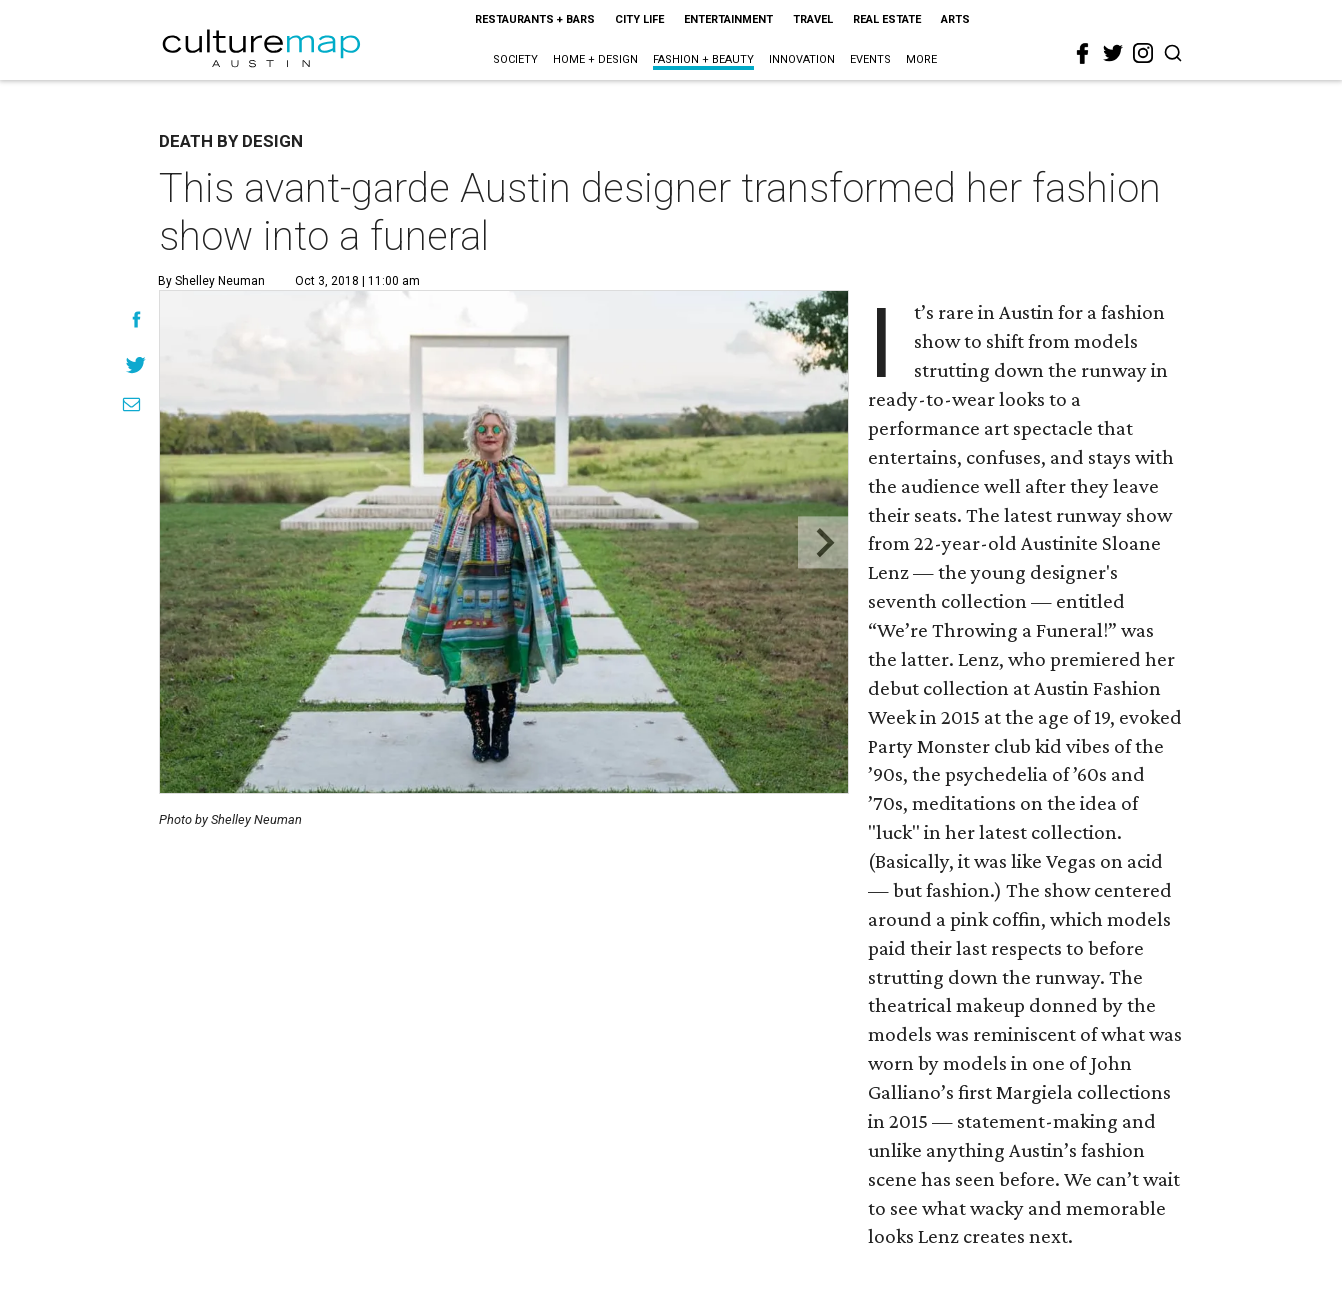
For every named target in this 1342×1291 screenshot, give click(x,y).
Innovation (802, 59)
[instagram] (1143, 53)
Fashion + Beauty (703, 59)
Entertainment (728, 19)
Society (515, 59)
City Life (639, 19)
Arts (955, 19)
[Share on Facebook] (136, 319)
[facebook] (1083, 54)
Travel (813, 19)
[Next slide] (823, 542)
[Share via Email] (131, 404)
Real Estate (887, 19)
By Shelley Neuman (211, 281)
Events (870, 59)
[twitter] (1113, 53)
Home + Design (595, 59)
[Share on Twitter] (136, 364)
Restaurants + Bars (535, 19)
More (921, 59)
